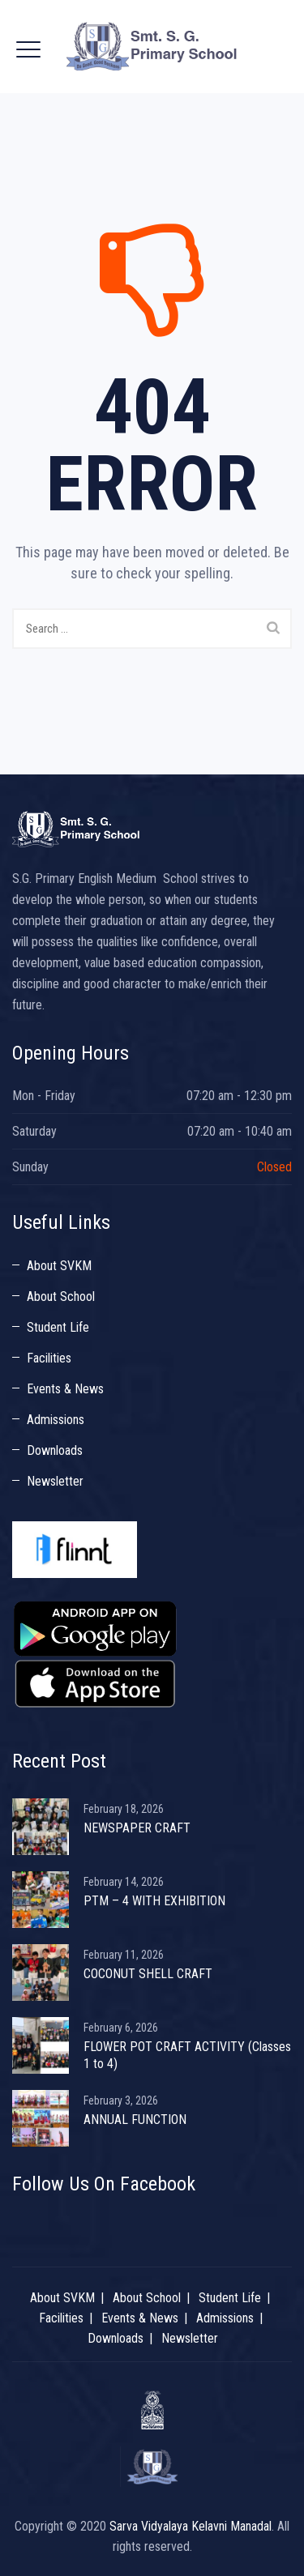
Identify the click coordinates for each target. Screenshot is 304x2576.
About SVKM (59, 1265)
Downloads (55, 1450)
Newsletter (55, 1481)
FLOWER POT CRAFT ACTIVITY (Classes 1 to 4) (187, 2055)
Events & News (65, 1389)
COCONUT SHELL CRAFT (147, 1973)
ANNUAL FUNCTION (134, 2119)
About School (61, 1296)
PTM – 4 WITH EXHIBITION (154, 1901)
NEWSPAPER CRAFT (137, 1828)
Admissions (55, 1419)
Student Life (58, 1327)
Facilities (49, 1358)
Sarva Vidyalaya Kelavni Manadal (190, 2526)
